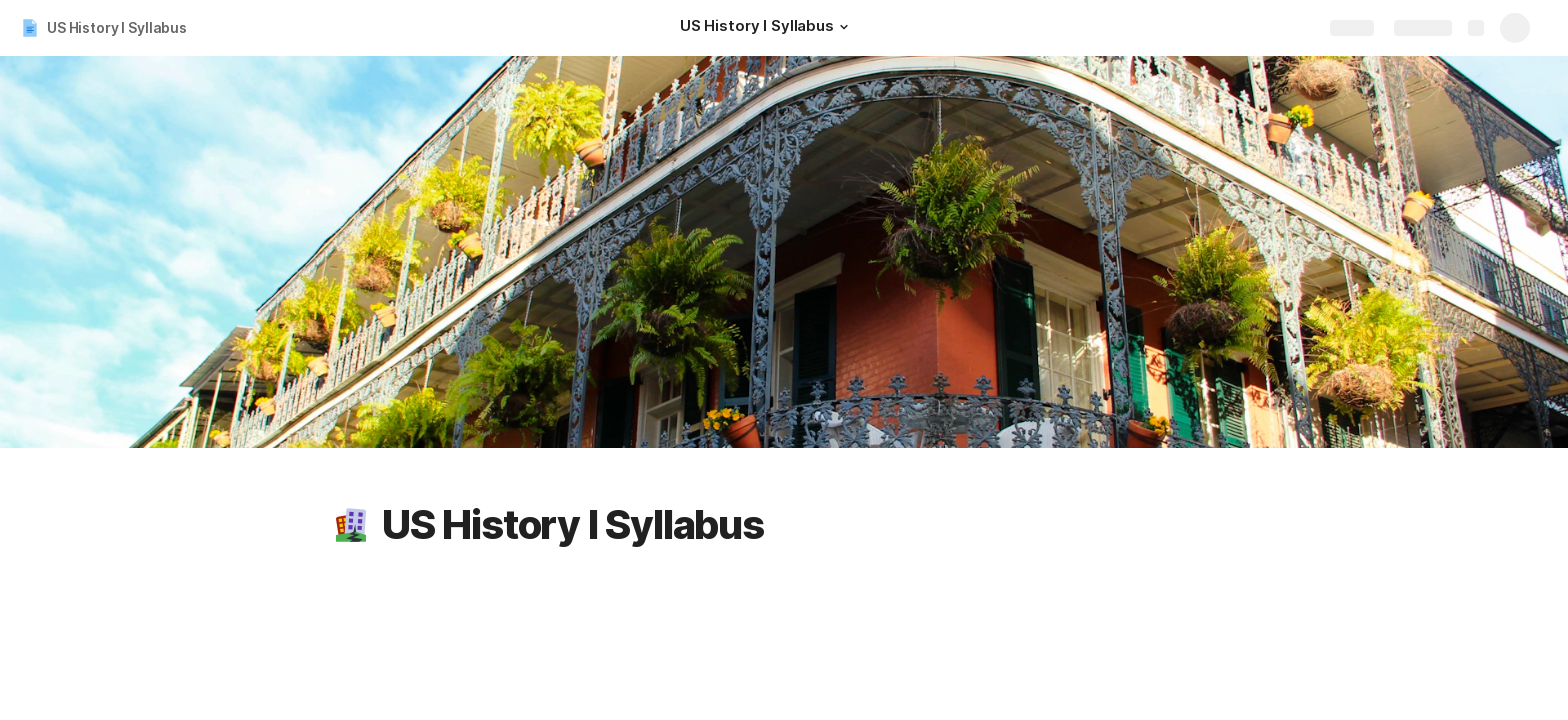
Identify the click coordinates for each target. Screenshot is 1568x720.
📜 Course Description (1293, 593)
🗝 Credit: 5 (1254, 619)
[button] (844, 27)
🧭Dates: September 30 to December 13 (1356, 645)
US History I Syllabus (117, 27)
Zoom (405, 629)
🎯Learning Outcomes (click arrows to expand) (1379, 697)
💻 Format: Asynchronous (1304, 671)
